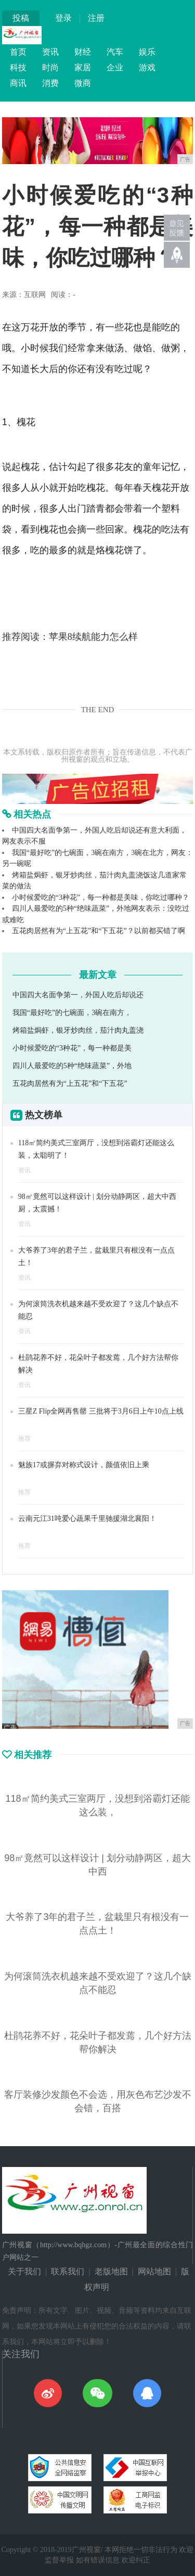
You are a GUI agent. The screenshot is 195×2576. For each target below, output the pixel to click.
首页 (18, 51)
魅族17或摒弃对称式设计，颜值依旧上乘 (83, 1465)
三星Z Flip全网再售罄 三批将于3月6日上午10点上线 (101, 1411)
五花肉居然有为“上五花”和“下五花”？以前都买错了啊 (98, 931)
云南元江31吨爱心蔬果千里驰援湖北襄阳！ (87, 1518)
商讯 (18, 83)
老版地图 (111, 2271)
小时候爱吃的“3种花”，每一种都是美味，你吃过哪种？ (100, 897)
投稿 (20, 18)
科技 (18, 67)
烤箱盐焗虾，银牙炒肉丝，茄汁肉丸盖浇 (78, 1030)
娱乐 (147, 51)
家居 (82, 67)
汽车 (115, 51)
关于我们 (24, 2271)
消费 (50, 83)
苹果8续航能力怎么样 (93, 636)
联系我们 (67, 2271)
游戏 (147, 67)
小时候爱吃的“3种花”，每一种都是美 (72, 1048)
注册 (96, 18)
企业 (115, 67)
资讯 (50, 51)
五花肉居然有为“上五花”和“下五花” (69, 1083)
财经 (82, 51)
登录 (63, 18)
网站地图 (154, 2271)
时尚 (50, 67)
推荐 (24, 1438)
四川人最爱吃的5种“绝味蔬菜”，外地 (72, 1066)
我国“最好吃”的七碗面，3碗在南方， (72, 1013)
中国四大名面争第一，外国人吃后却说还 (78, 995)
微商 (82, 83)
